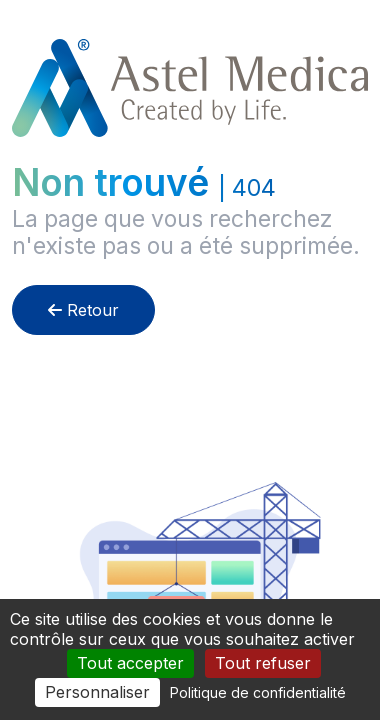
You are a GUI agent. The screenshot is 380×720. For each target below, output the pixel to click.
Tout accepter (130, 663)
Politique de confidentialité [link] (258, 692)
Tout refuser (263, 663)
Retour (83, 310)
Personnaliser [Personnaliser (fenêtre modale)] (97, 692)
